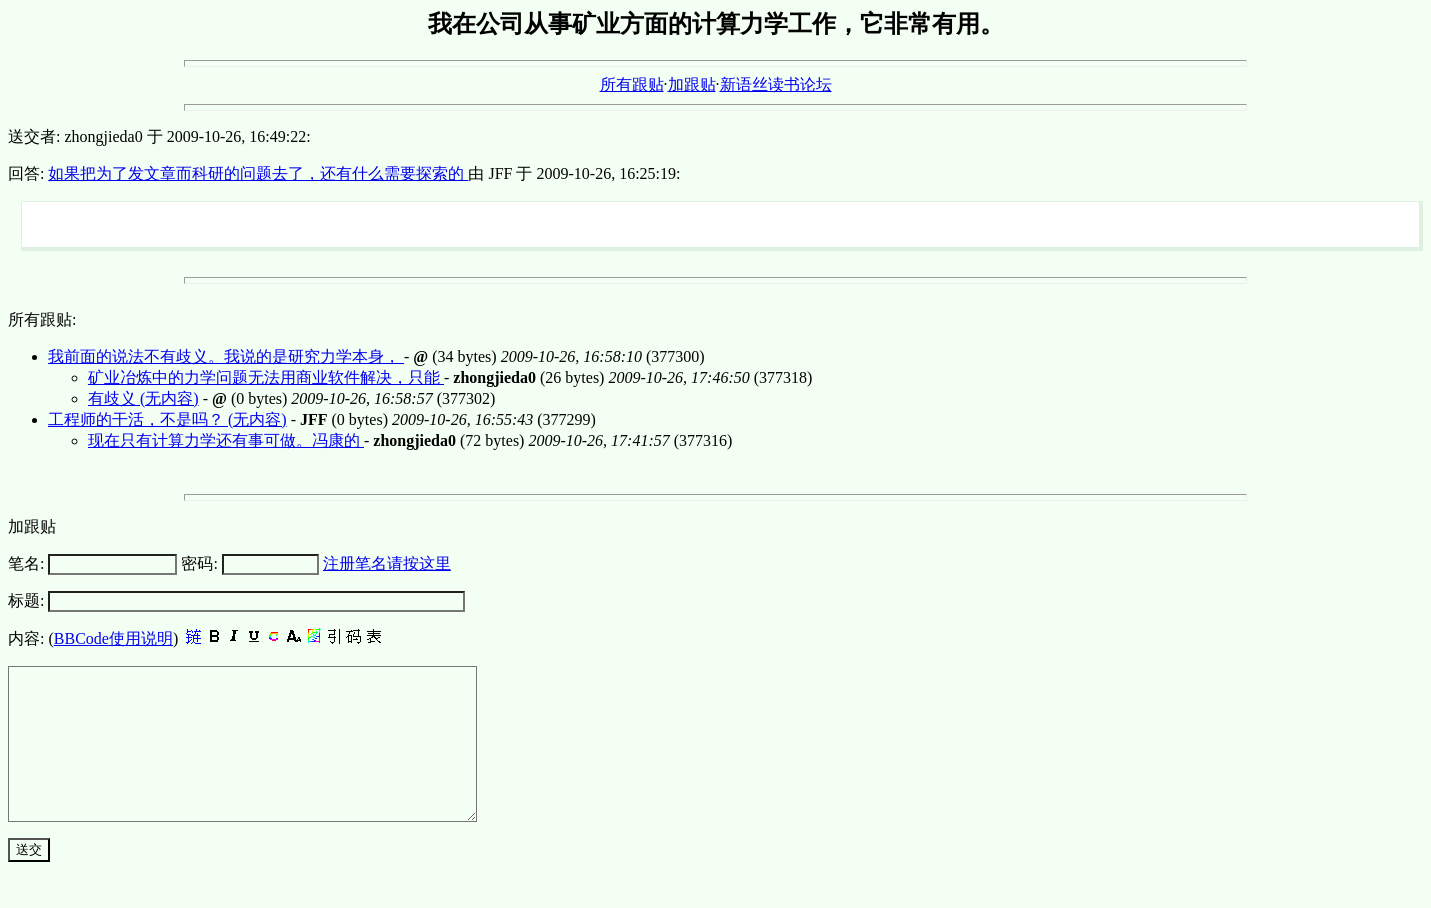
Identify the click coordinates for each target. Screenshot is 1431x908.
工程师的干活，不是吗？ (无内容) (167, 419)
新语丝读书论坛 (776, 84)
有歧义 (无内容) (143, 398)
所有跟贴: (42, 319)
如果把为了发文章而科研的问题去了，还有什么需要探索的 (258, 173)
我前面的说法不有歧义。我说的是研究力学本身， (226, 356)
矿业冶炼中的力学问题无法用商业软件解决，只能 (266, 377)
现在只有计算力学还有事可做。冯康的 (226, 440)
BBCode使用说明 (113, 638)
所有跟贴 (632, 84)
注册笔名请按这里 (387, 563)
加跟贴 (692, 84)
